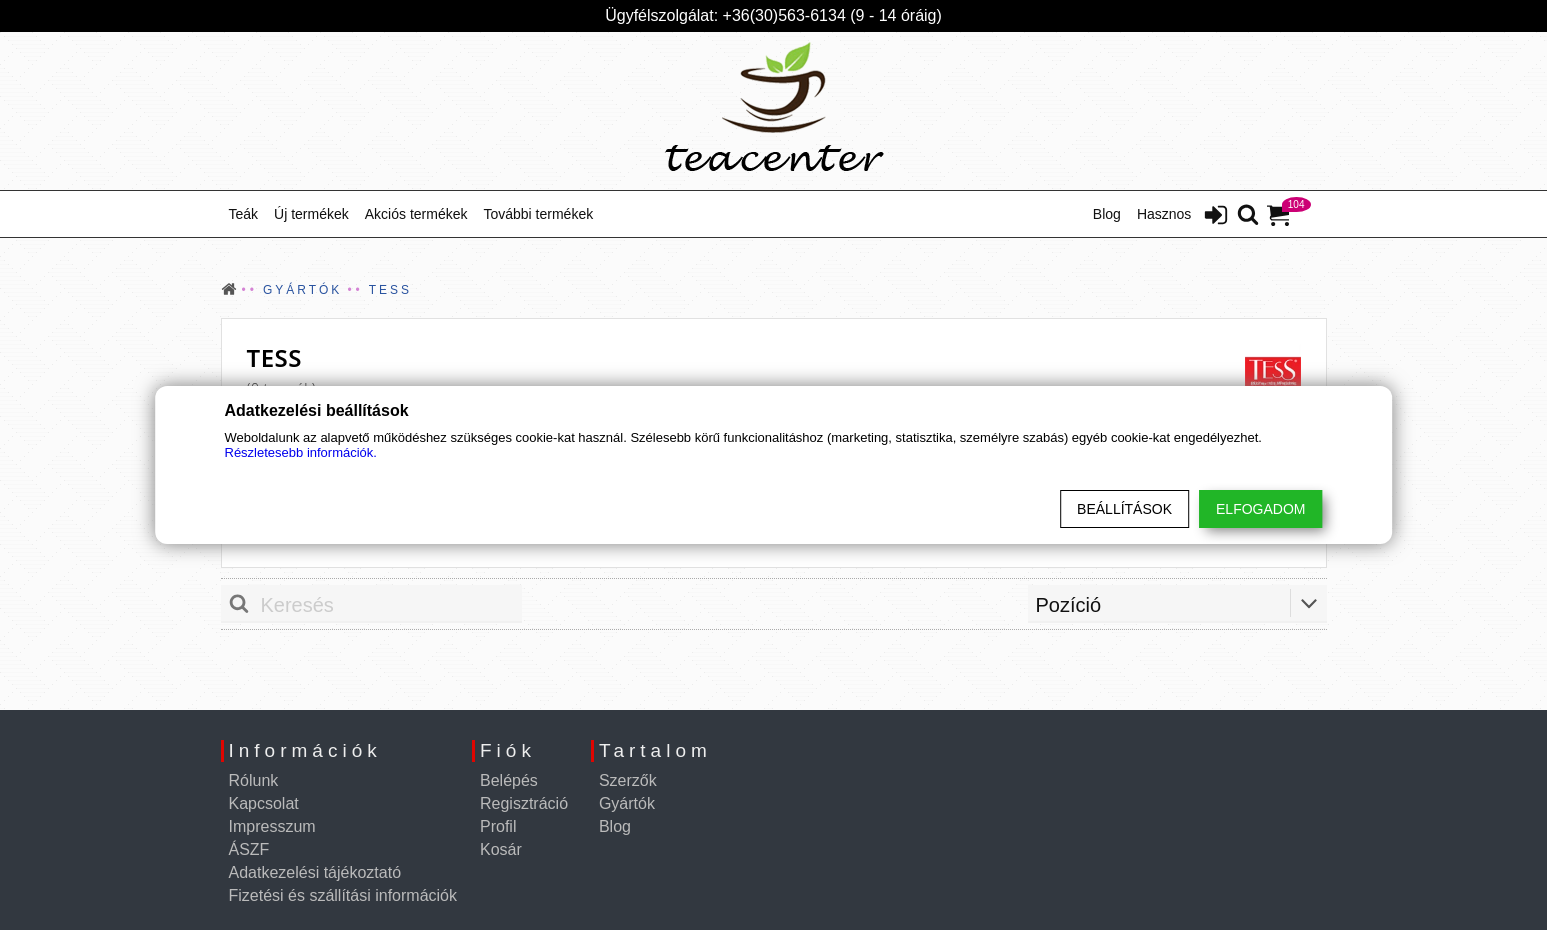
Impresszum (272, 826)
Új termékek (311, 214)
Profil (498, 826)
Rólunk (254, 780)
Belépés (509, 780)
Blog (1107, 214)
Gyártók (627, 803)
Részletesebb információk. (301, 452)
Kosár (501, 849)
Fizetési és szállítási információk (343, 895)
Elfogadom (1260, 509)
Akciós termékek (416, 214)
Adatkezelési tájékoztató (315, 872)
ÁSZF (249, 849)
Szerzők (628, 780)
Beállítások (1124, 509)
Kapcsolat (264, 803)
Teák (244, 214)
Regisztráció (524, 803)
